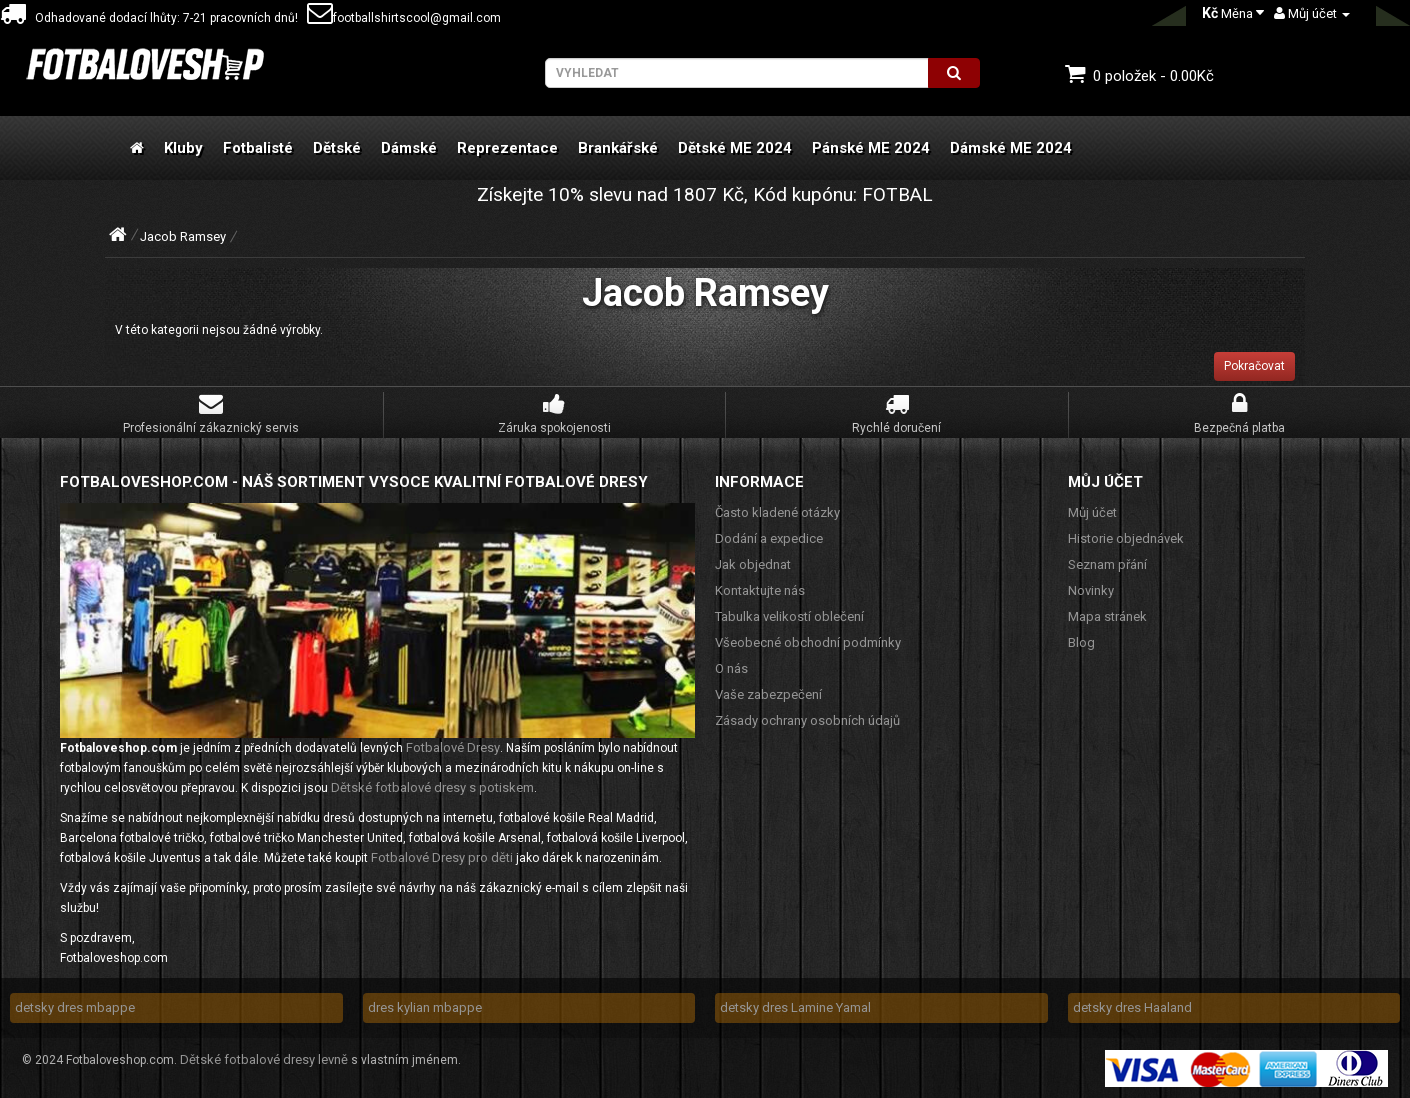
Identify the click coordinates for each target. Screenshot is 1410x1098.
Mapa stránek (1107, 616)
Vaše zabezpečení (768, 694)
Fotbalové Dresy (453, 747)
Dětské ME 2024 (735, 148)
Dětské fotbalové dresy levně (264, 1059)
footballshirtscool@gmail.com (404, 18)
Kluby (183, 148)
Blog (1081, 642)
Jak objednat (753, 564)
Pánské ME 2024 (871, 148)
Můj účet (1092, 512)
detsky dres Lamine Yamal (795, 1007)
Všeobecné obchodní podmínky (808, 642)
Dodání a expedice (769, 538)
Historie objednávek (1126, 538)
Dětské (337, 148)
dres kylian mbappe (425, 1007)
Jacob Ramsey (183, 236)
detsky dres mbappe (75, 1007)
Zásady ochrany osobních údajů (807, 720)
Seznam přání (1107, 564)
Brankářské (618, 148)
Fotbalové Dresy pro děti (442, 857)
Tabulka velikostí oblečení (789, 616)
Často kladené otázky (777, 512)
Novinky (1091, 590)
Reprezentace (507, 148)
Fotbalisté (258, 148)
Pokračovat (1254, 366)
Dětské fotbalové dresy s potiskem (432, 787)
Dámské (409, 148)
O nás (731, 668)
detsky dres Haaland (1132, 1007)
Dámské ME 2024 (1011, 148)
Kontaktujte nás (760, 590)
